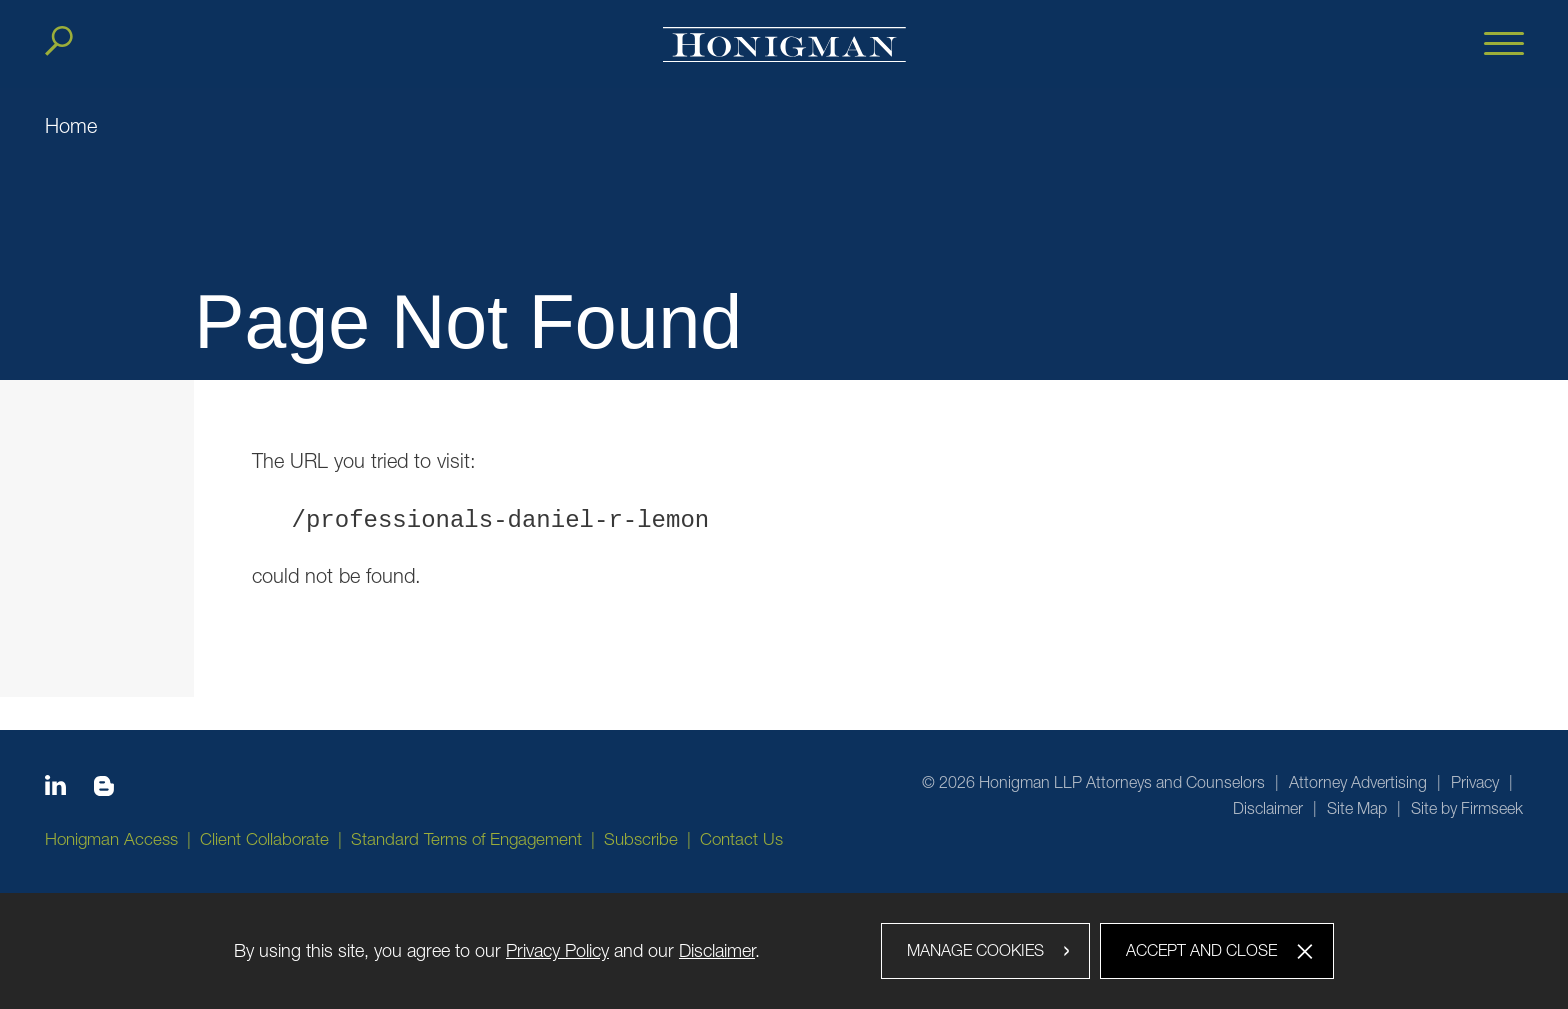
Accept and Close (1201, 950)
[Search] (59, 41)
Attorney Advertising (1358, 782)
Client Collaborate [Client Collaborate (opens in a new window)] (264, 839)
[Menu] (1504, 45)
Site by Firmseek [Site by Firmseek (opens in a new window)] (1467, 808)
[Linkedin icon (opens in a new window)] (55, 789)
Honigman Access (111, 839)
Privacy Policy (557, 950)
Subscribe (641, 839)
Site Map (1357, 808)
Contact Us (741, 839)
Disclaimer (1268, 808)
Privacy (1475, 782)
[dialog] (784, 951)
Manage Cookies (975, 950)
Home (71, 125)
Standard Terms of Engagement (466, 839)
